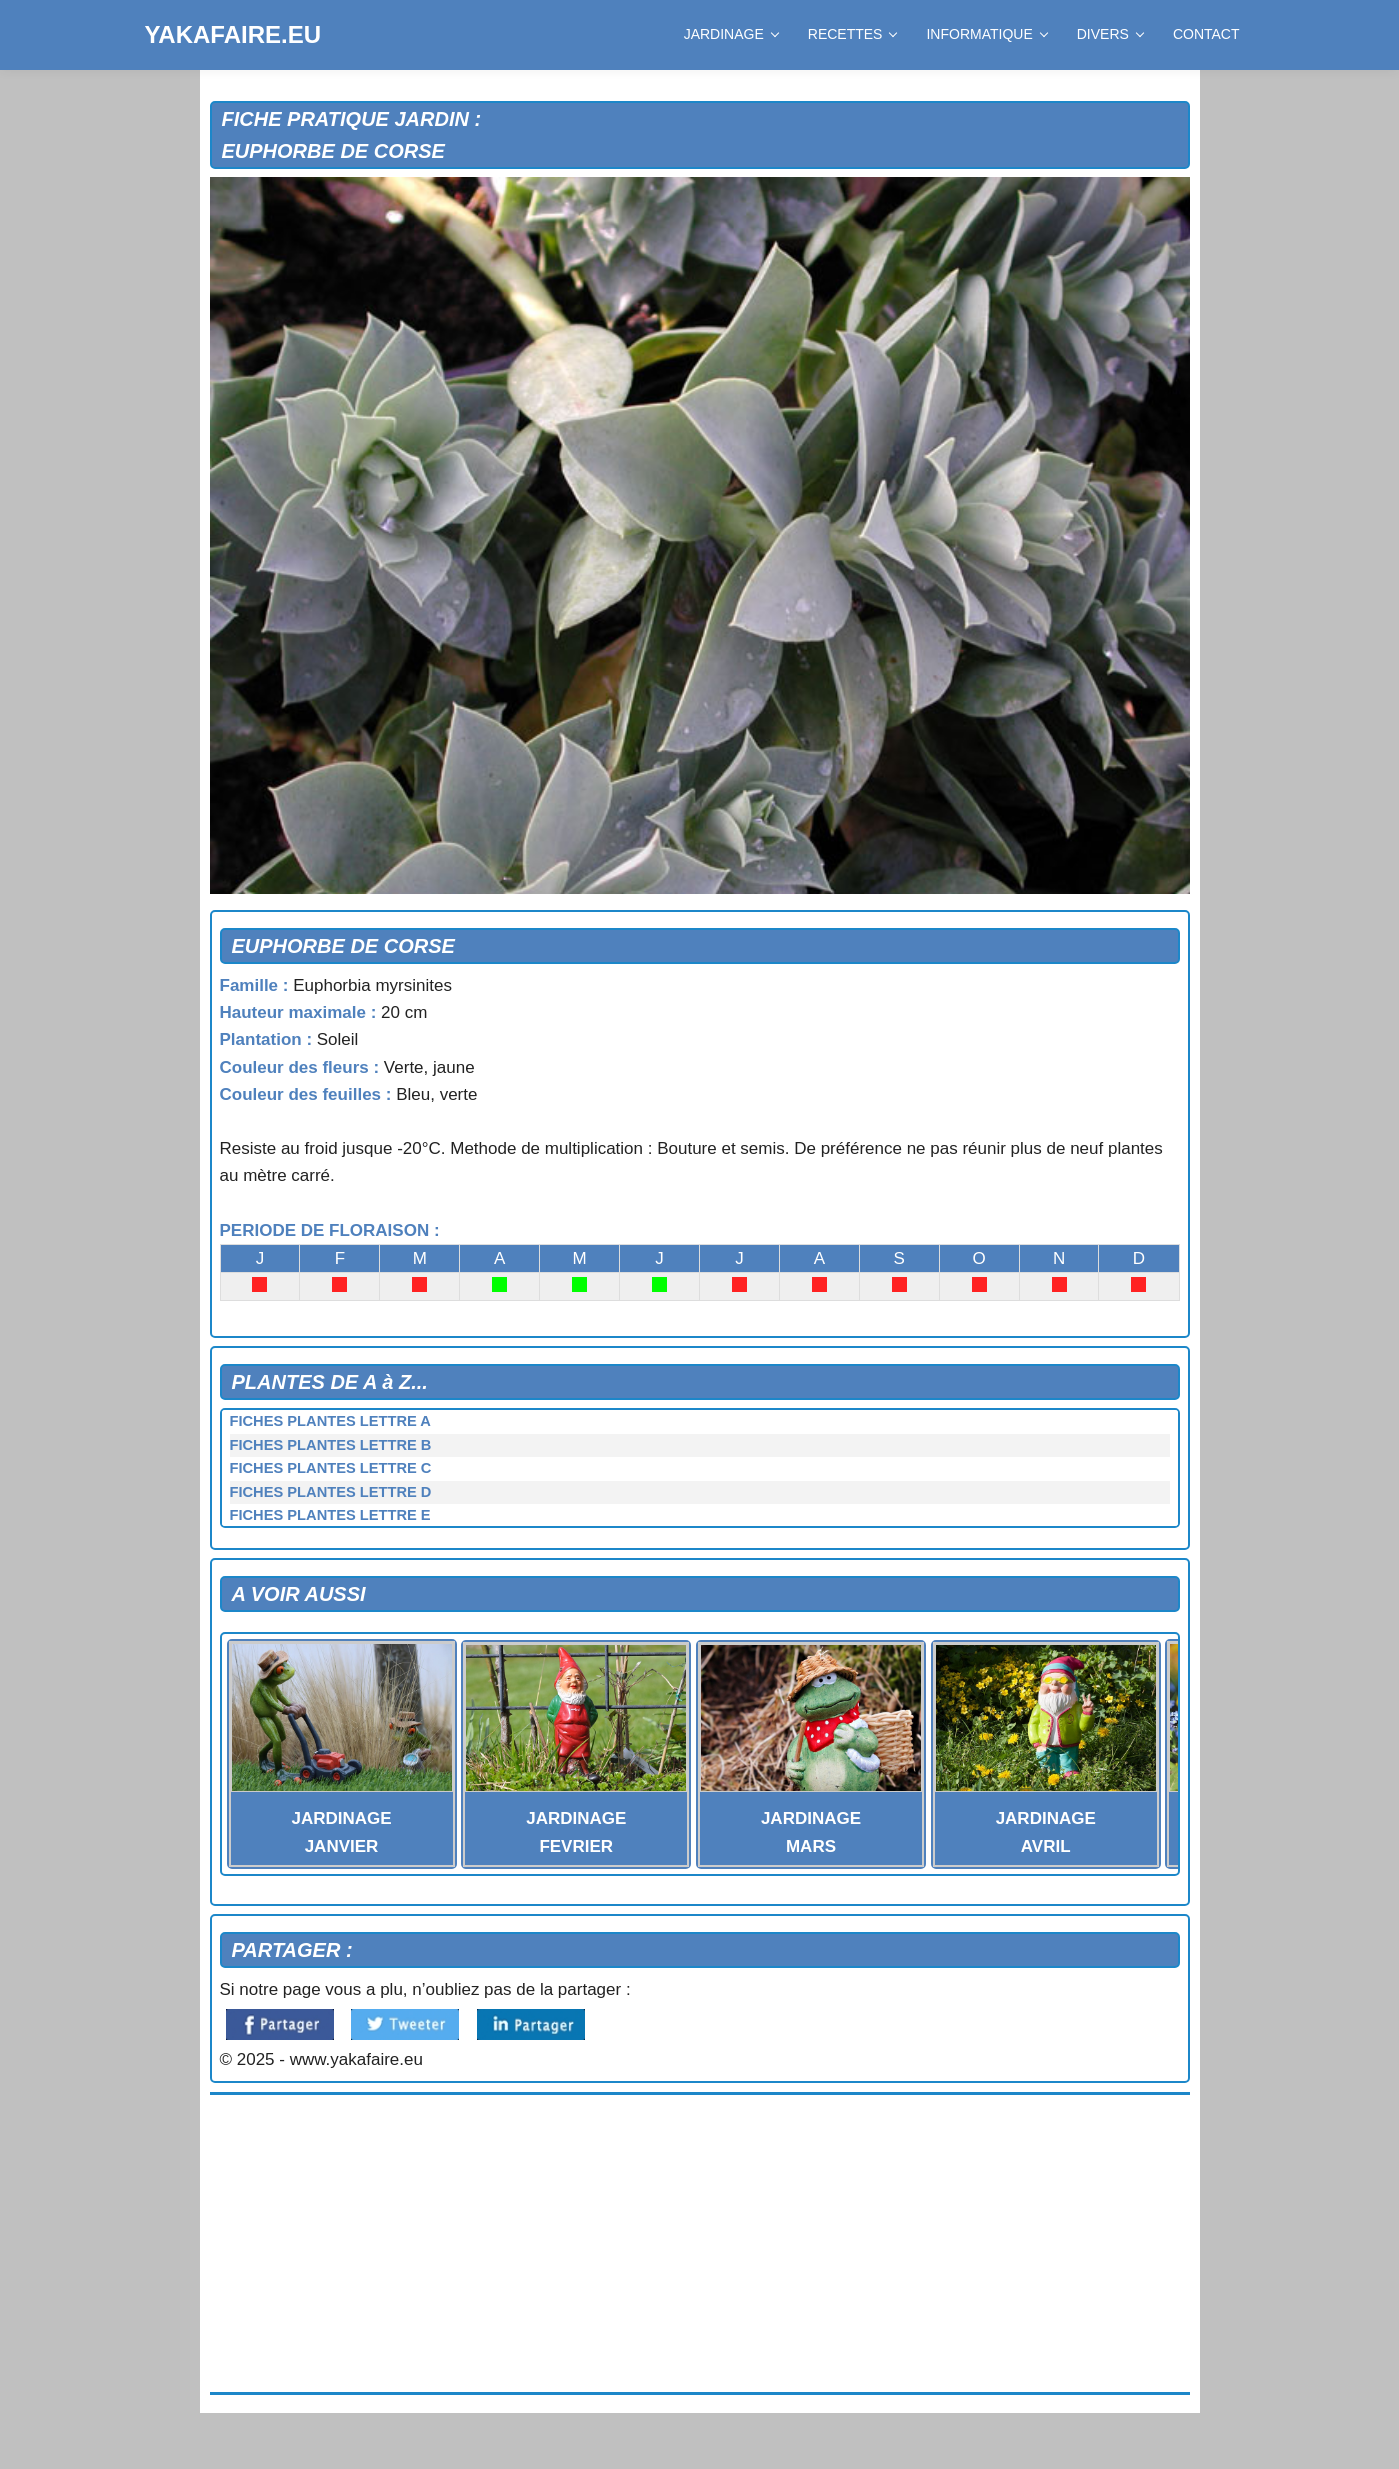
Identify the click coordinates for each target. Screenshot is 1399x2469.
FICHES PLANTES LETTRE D (331, 1492)
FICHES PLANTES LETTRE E (330, 1515)
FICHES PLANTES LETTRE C (331, 1468)
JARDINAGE (731, 34)
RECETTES (852, 34)
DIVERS (1110, 34)
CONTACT (1206, 34)
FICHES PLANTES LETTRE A (330, 1421)
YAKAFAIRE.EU (233, 34)
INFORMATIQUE (986, 34)
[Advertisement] (700, 2243)
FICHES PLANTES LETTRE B (331, 1445)
